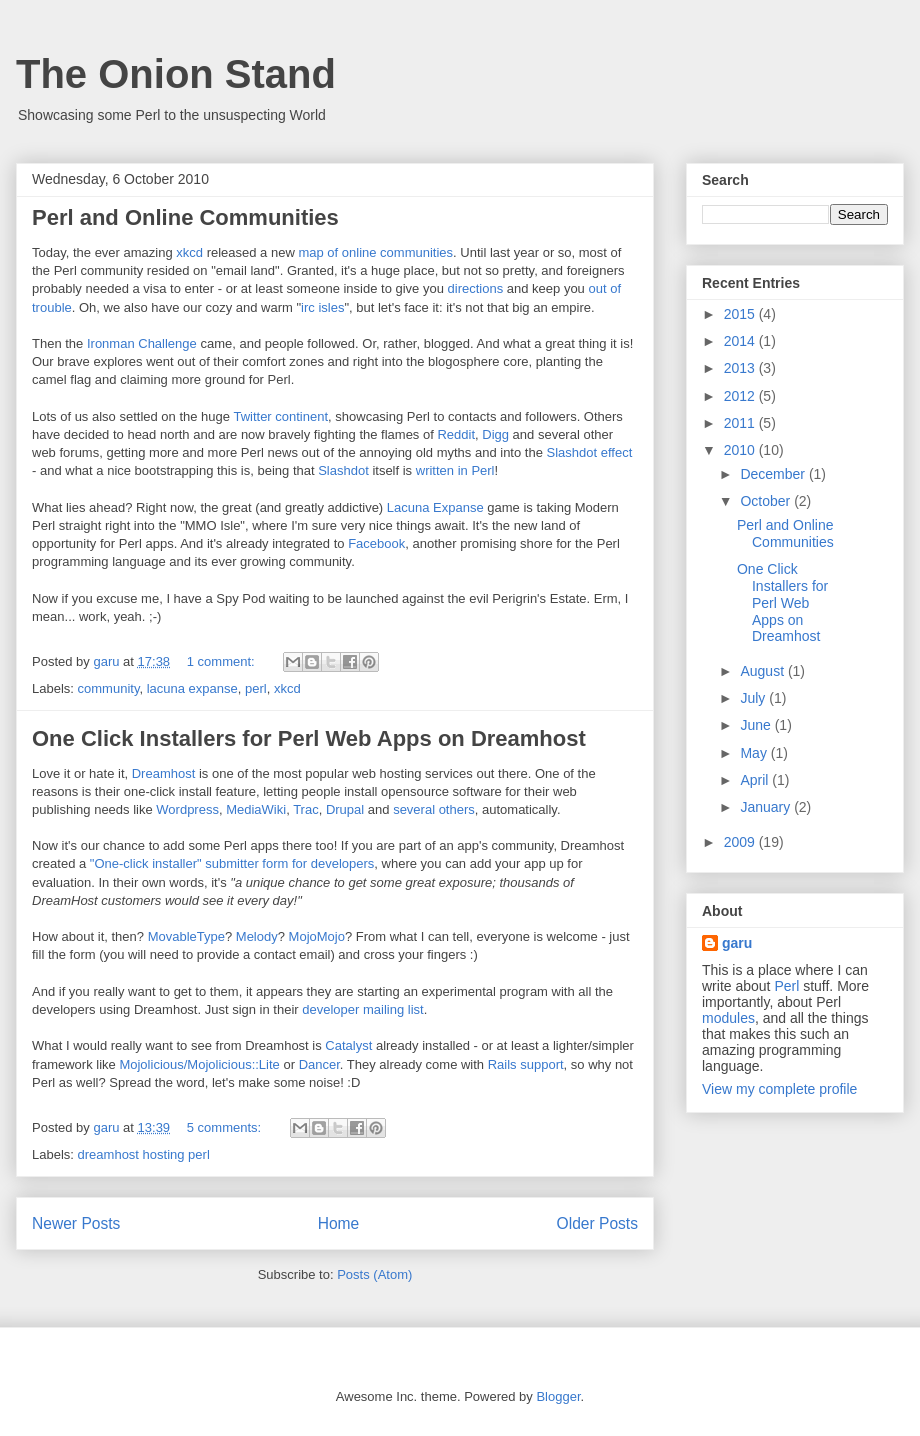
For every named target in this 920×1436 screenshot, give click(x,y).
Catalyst (348, 1045)
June (757, 725)
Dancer (319, 1064)
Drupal (345, 809)
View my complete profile (779, 1089)
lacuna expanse (192, 688)
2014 (741, 341)
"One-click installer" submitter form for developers (232, 863)
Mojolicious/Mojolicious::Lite (199, 1064)
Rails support (526, 1064)
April (756, 780)
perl (256, 688)
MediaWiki (256, 809)
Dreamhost (164, 773)
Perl (786, 986)
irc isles (322, 307)
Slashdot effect (590, 452)
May (755, 753)
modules (728, 1018)
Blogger (558, 1396)
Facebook (376, 543)
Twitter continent (280, 416)
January (767, 807)
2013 (741, 368)
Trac (306, 809)
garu (737, 943)
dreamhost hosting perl (144, 1154)
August (763, 671)
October (767, 501)
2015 (741, 314)
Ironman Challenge (142, 343)
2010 (741, 450)
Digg (495, 434)
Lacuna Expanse (435, 507)
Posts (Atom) (374, 1274)
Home (339, 1223)
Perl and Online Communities (185, 217)
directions (476, 288)
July (754, 698)
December (774, 474)
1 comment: (223, 661)
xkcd (189, 252)
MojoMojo (317, 936)
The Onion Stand (176, 74)
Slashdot (343, 470)
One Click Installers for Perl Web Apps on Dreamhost (309, 738)
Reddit (456, 434)
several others (434, 809)
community (109, 688)
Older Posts (597, 1223)
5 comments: (226, 1127)
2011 (741, 423)
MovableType (186, 936)
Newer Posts (76, 1223)
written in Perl (455, 470)
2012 (741, 396)
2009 (741, 842)
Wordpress (187, 809)
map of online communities (375, 252)
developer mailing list (362, 1009)
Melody (257, 936)
